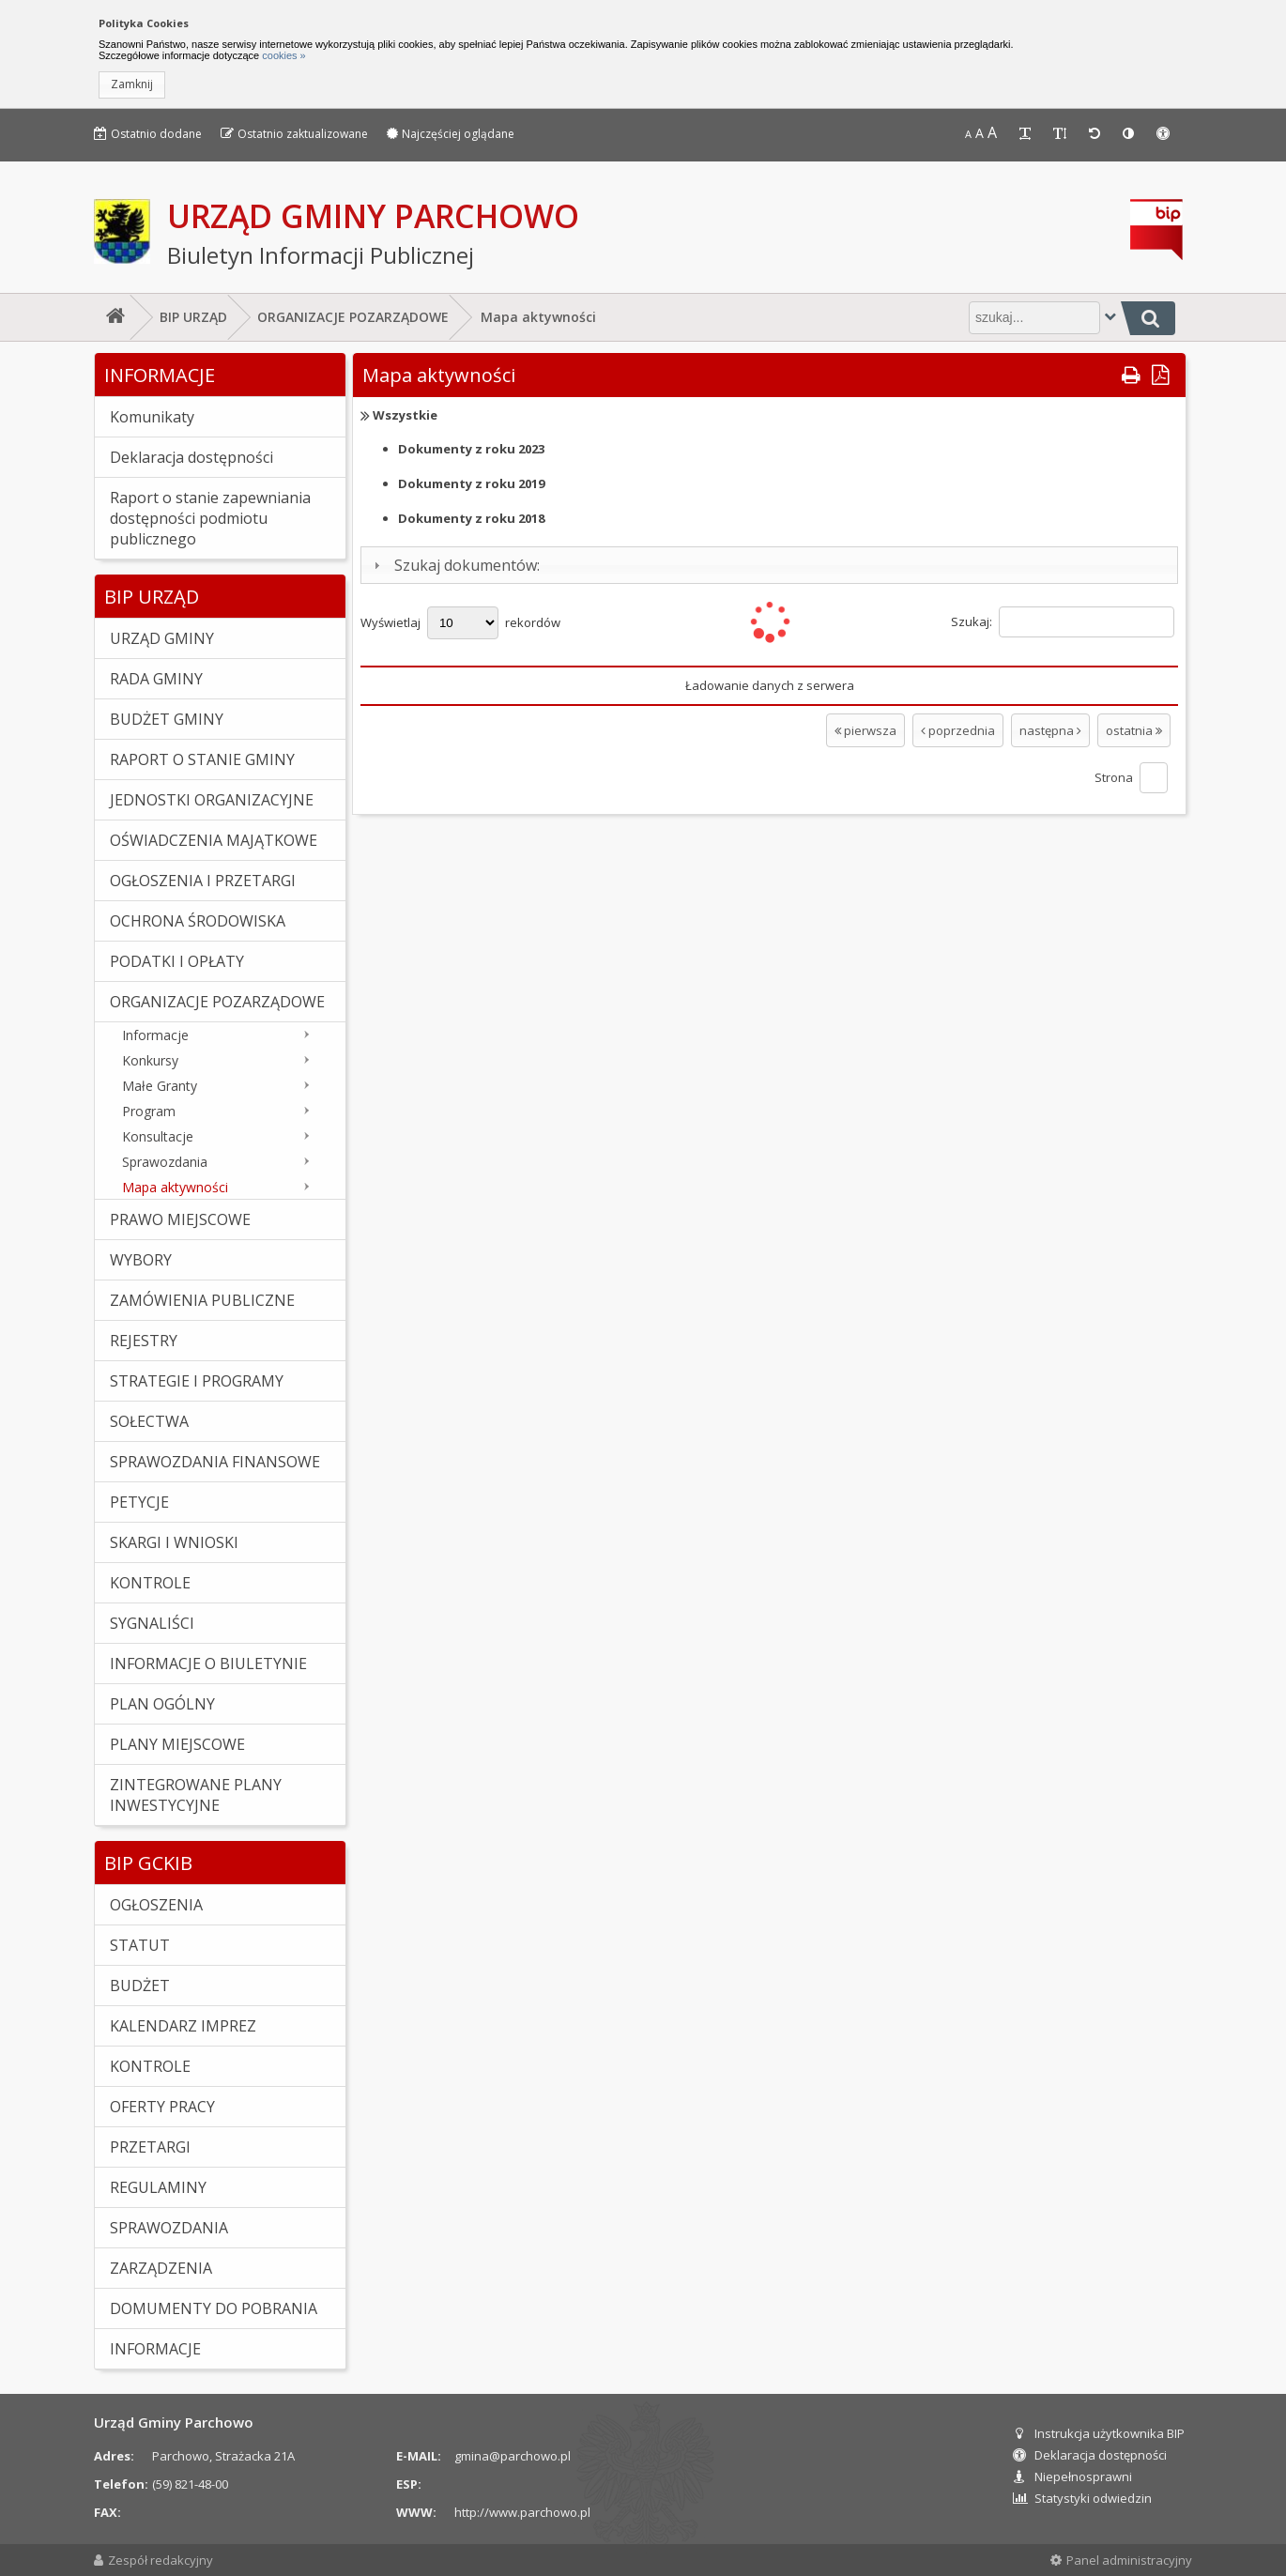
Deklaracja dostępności (1090, 2454)
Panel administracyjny (1121, 2560)
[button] (132, 85)
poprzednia (958, 730)
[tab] (769, 565)
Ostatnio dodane (148, 134)
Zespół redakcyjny (153, 2560)
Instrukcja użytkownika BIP (1099, 2433)
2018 (471, 518)
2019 (471, 483)
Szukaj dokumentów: (467, 565)
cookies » (282, 55)
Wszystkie (405, 414)
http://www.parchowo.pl (522, 2512)
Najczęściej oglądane (450, 134)
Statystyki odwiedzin (1082, 2498)
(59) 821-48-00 (190, 2484)
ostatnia (1134, 730)
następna (1050, 730)
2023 (471, 448)
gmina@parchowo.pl (512, 2455)
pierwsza (865, 730)
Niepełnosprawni (1072, 2476)
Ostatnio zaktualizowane (294, 134)
